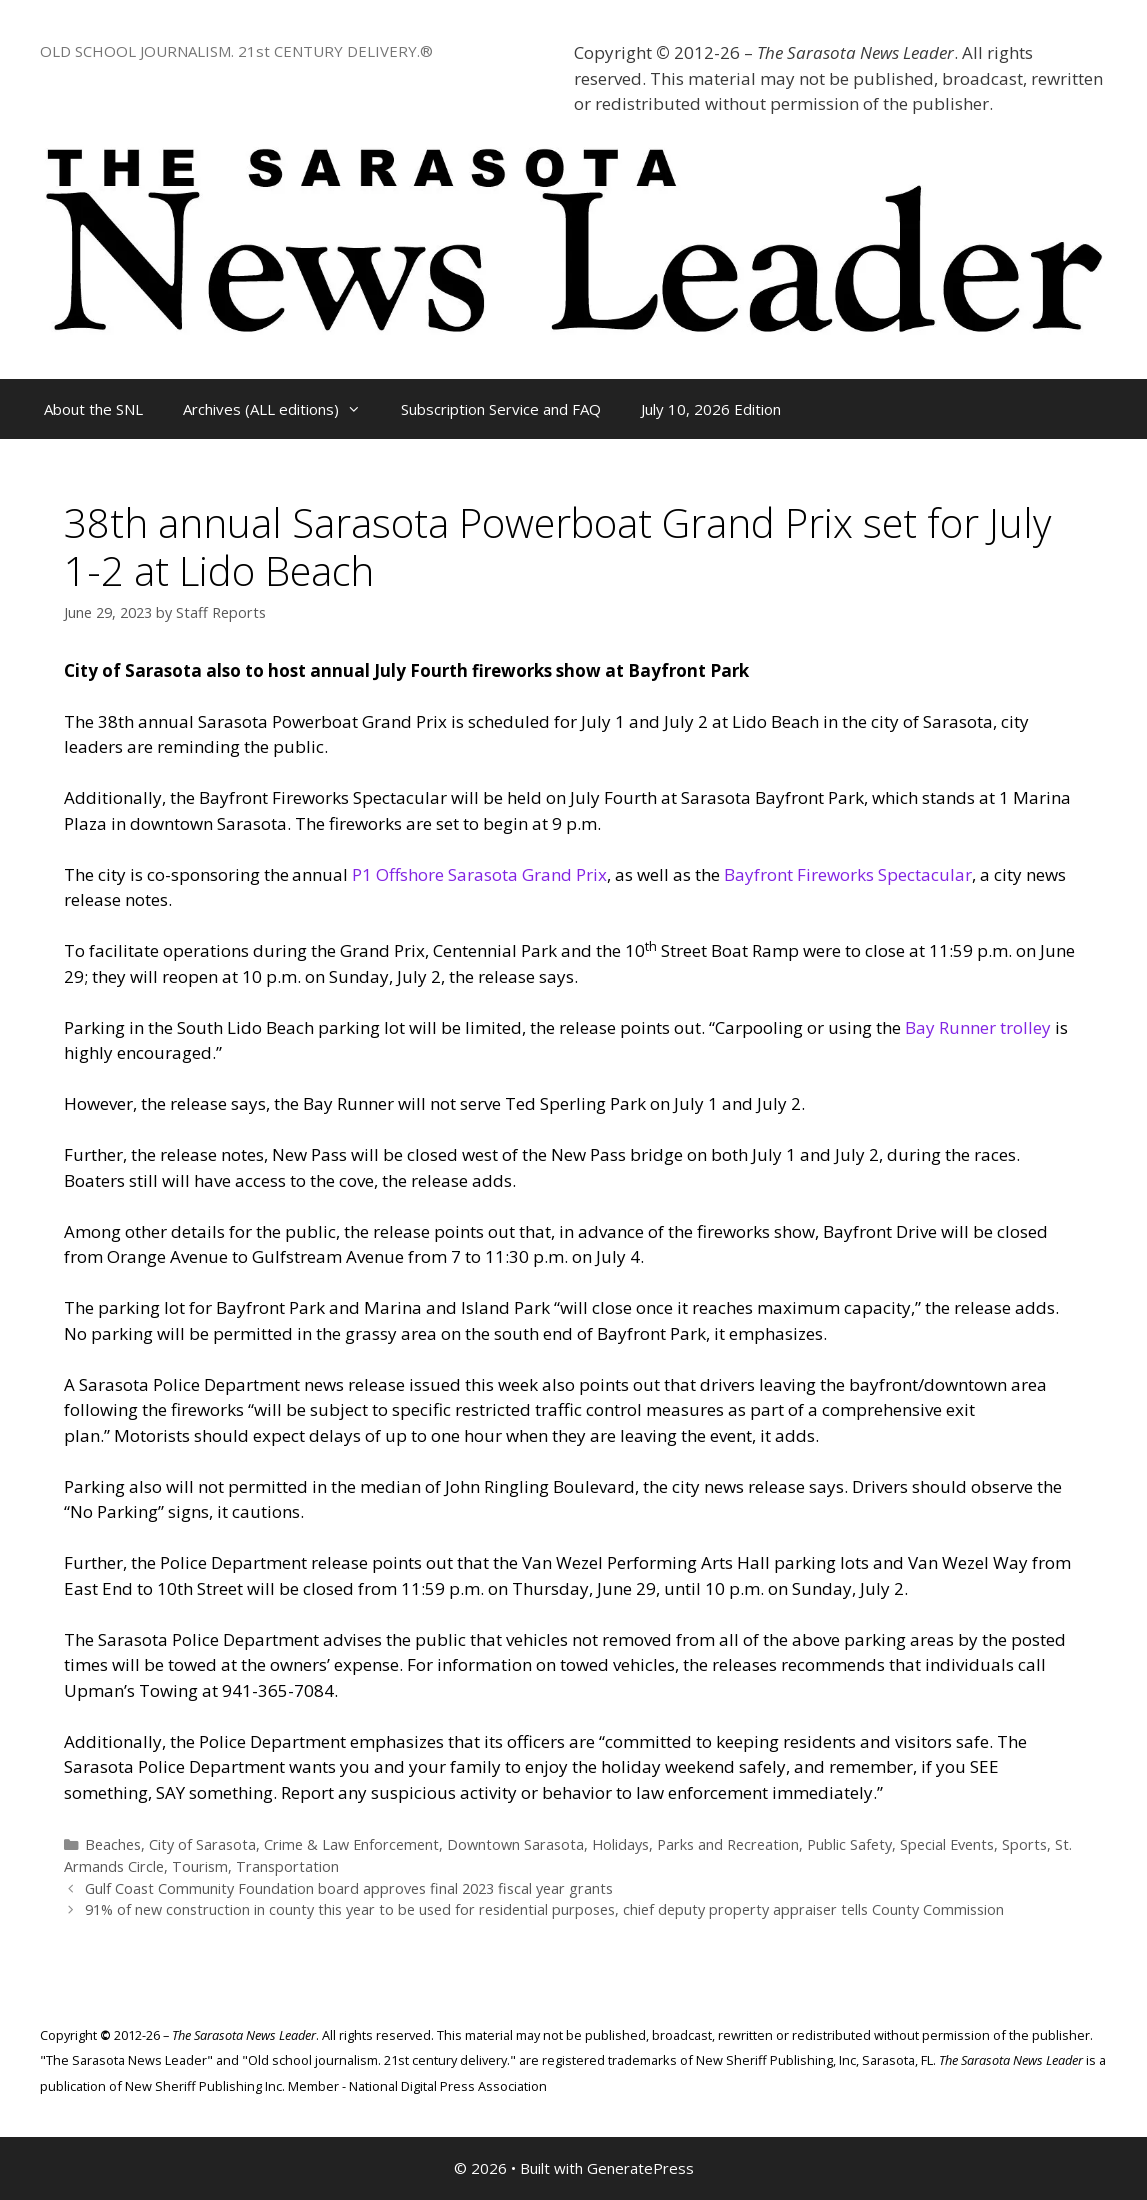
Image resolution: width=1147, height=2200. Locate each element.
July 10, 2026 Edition (711, 409)
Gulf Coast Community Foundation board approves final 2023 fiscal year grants (349, 1888)
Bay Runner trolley (978, 1027)
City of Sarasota (202, 1844)
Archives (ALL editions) (282, 409)
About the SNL (93, 409)
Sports (1024, 1844)
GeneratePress (640, 2168)
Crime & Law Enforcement (351, 1844)
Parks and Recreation (728, 1844)
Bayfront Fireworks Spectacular (848, 874)
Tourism (200, 1866)
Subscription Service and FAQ (501, 409)
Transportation (287, 1866)
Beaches (113, 1844)
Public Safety (849, 1844)
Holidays (620, 1844)
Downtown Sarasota (515, 1844)
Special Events (947, 1844)
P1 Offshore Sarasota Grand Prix (479, 874)
